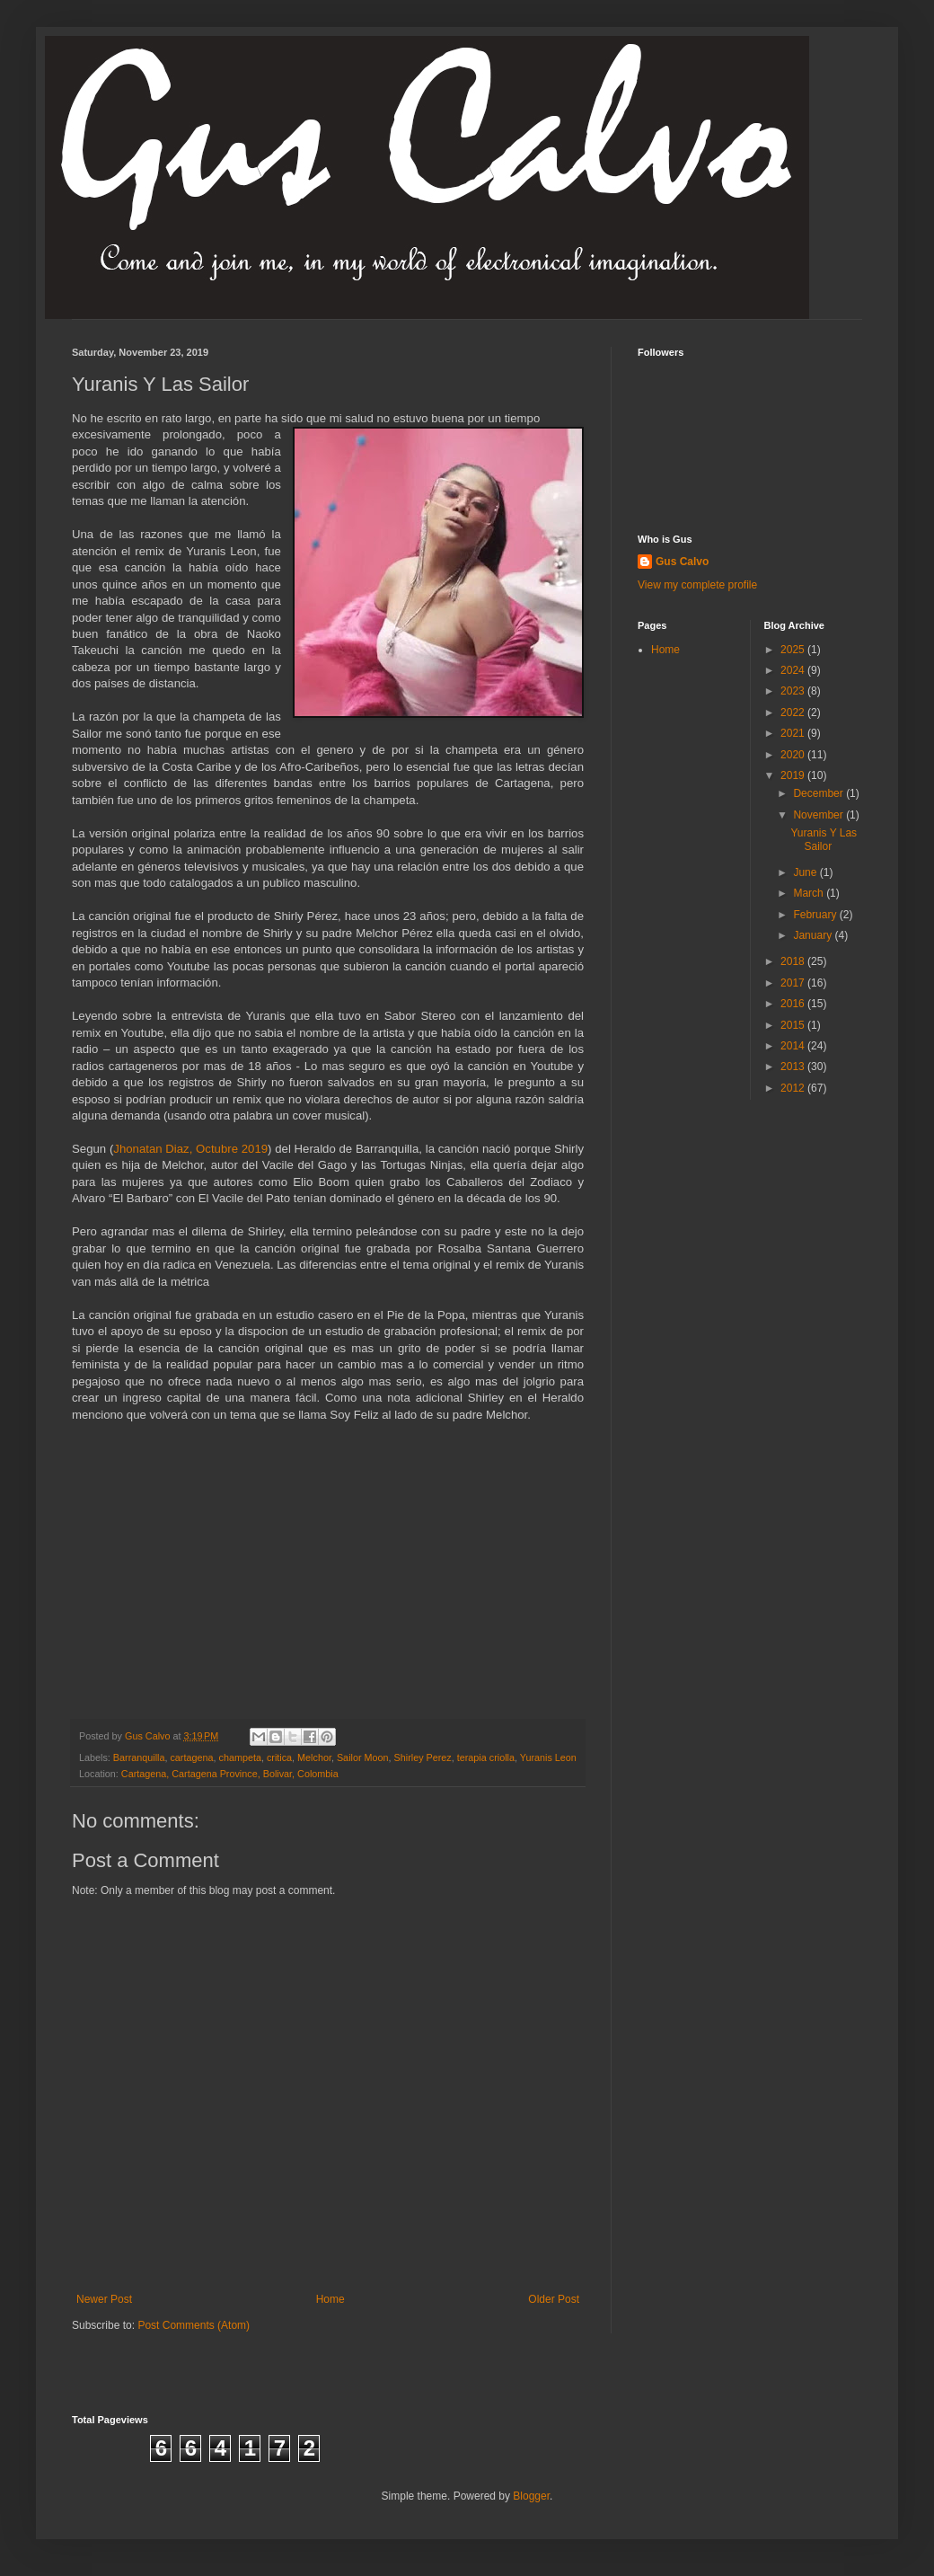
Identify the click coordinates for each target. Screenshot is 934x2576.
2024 (793, 670)
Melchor (314, 1757)
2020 (793, 754)
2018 (793, 961)
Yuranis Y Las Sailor (823, 839)
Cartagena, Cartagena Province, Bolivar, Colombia (230, 1773)
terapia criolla (486, 1757)
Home (330, 2299)
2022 (793, 712)
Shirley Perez (423, 1757)
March (809, 893)
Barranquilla (139, 1757)
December (819, 793)
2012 (793, 1088)
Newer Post (104, 2299)
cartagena (191, 1757)
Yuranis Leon (548, 1757)
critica (279, 1757)
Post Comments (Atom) (193, 2325)
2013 (793, 1066)
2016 (793, 1003)
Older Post (553, 2299)
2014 (793, 1046)
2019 (793, 775)
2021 (793, 733)
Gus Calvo (682, 561)
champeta (239, 1757)
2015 (793, 1025)
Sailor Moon (363, 1757)
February (816, 914)
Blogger (531, 2496)
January (813, 935)
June (806, 872)
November (819, 815)
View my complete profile (697, 585)
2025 (793, 649)
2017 (793, 983)
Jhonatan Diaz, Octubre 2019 (190, 1148)
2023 (793, 691)
